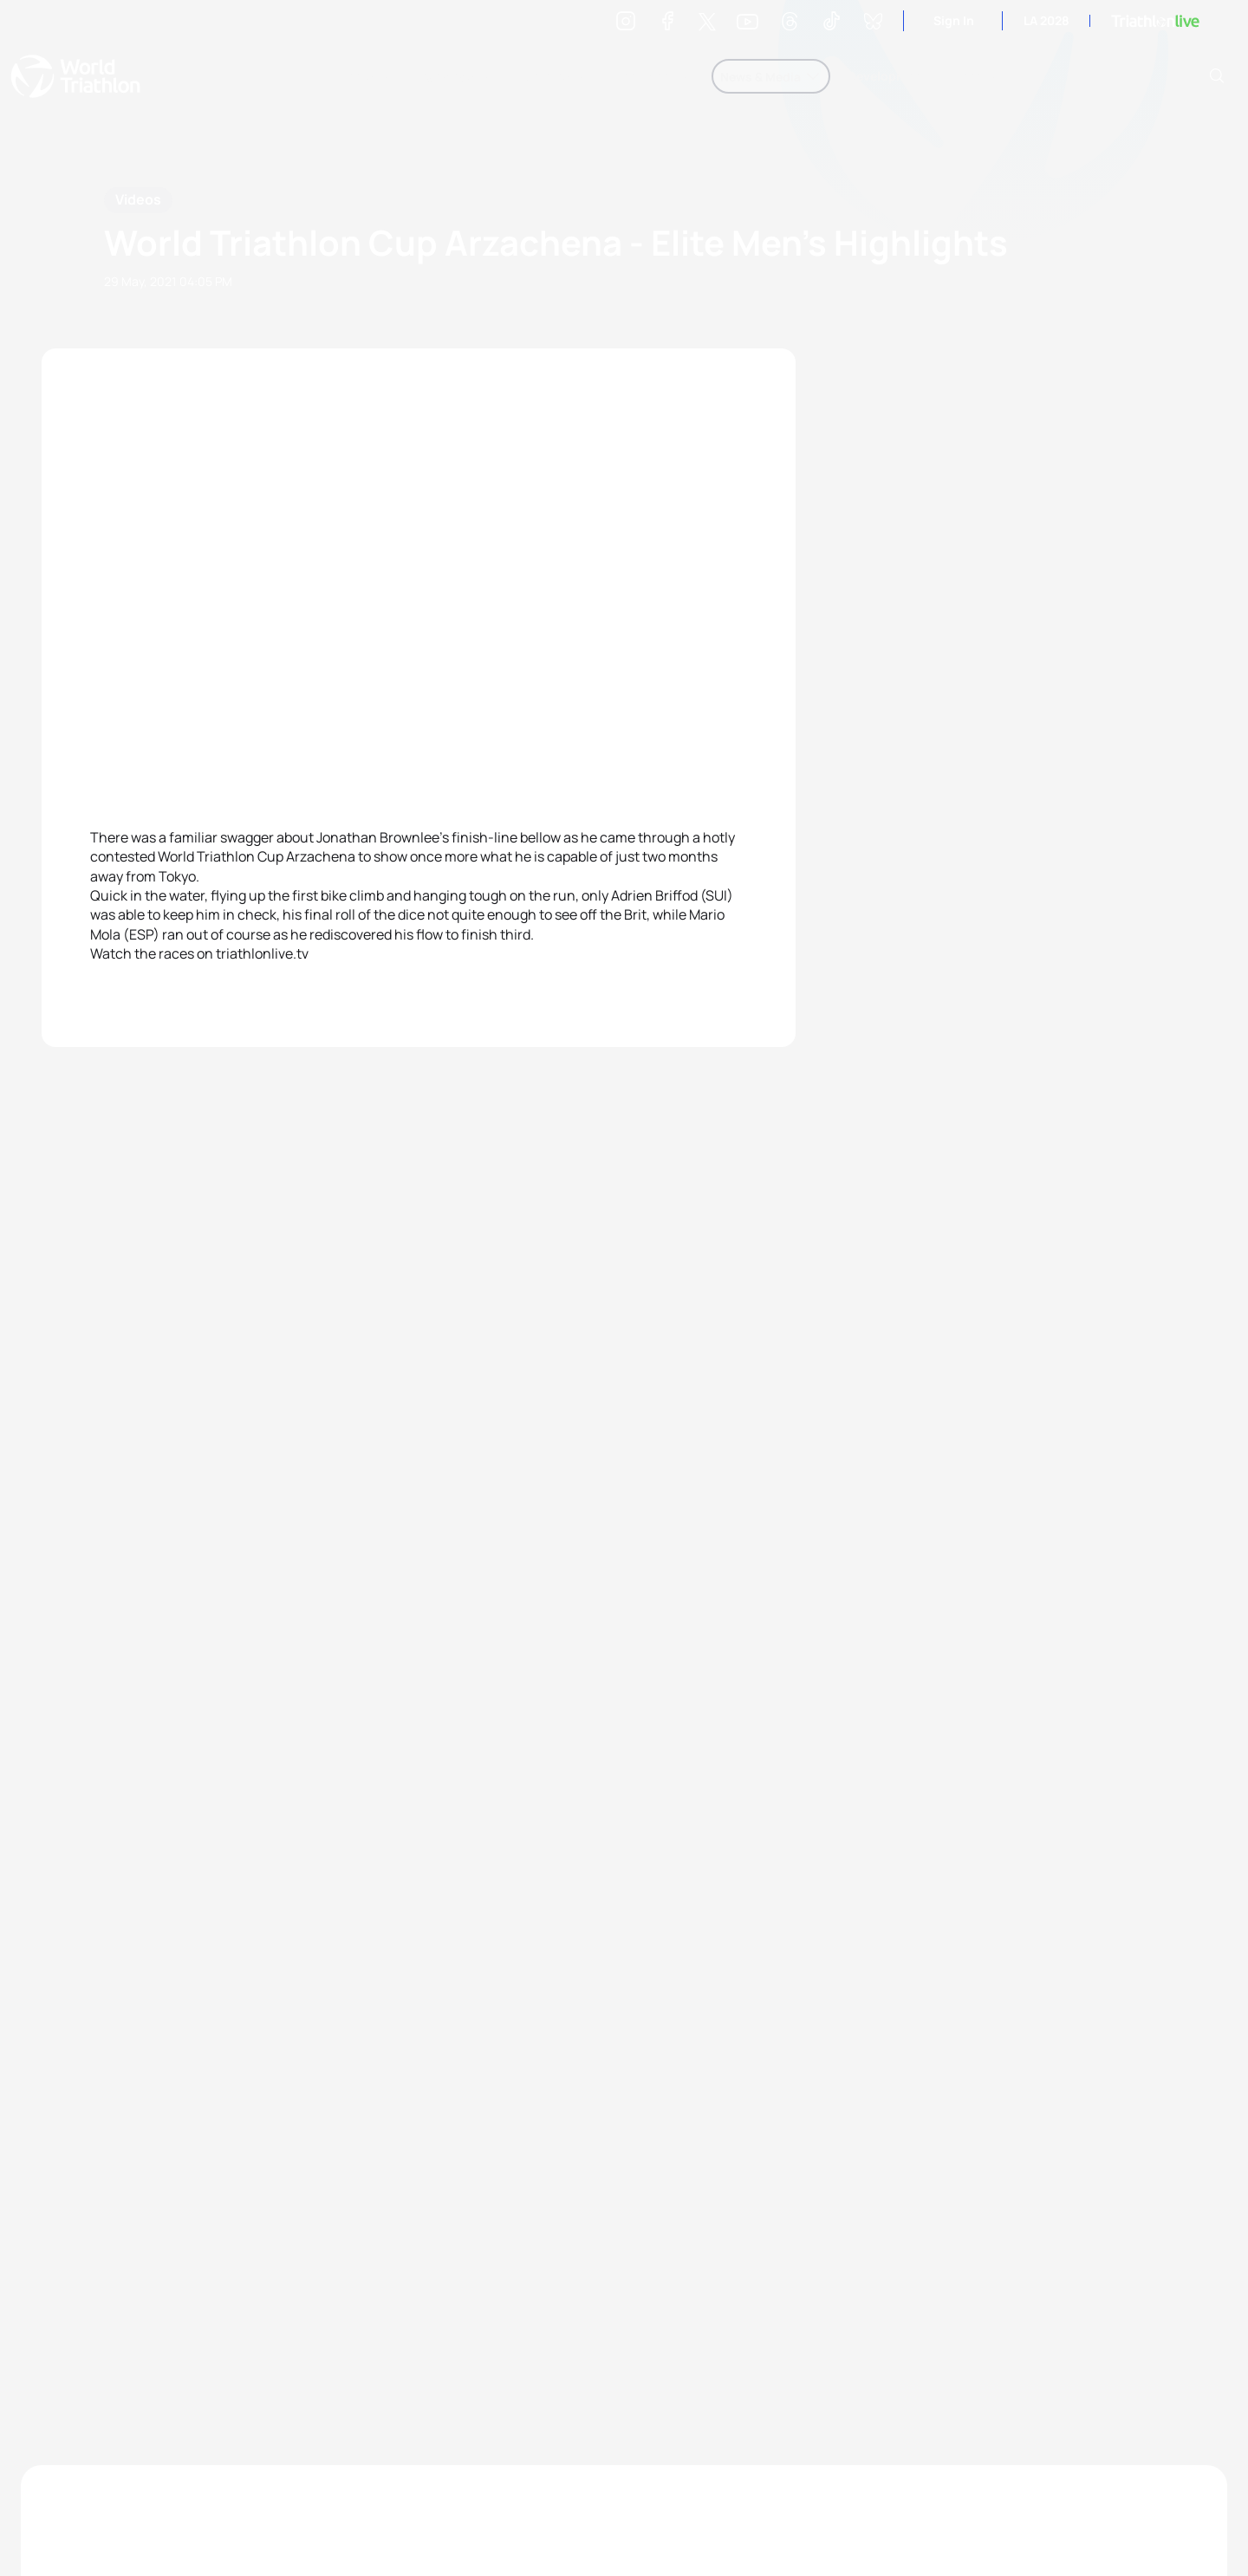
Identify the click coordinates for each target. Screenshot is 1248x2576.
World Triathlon (75, 76)
